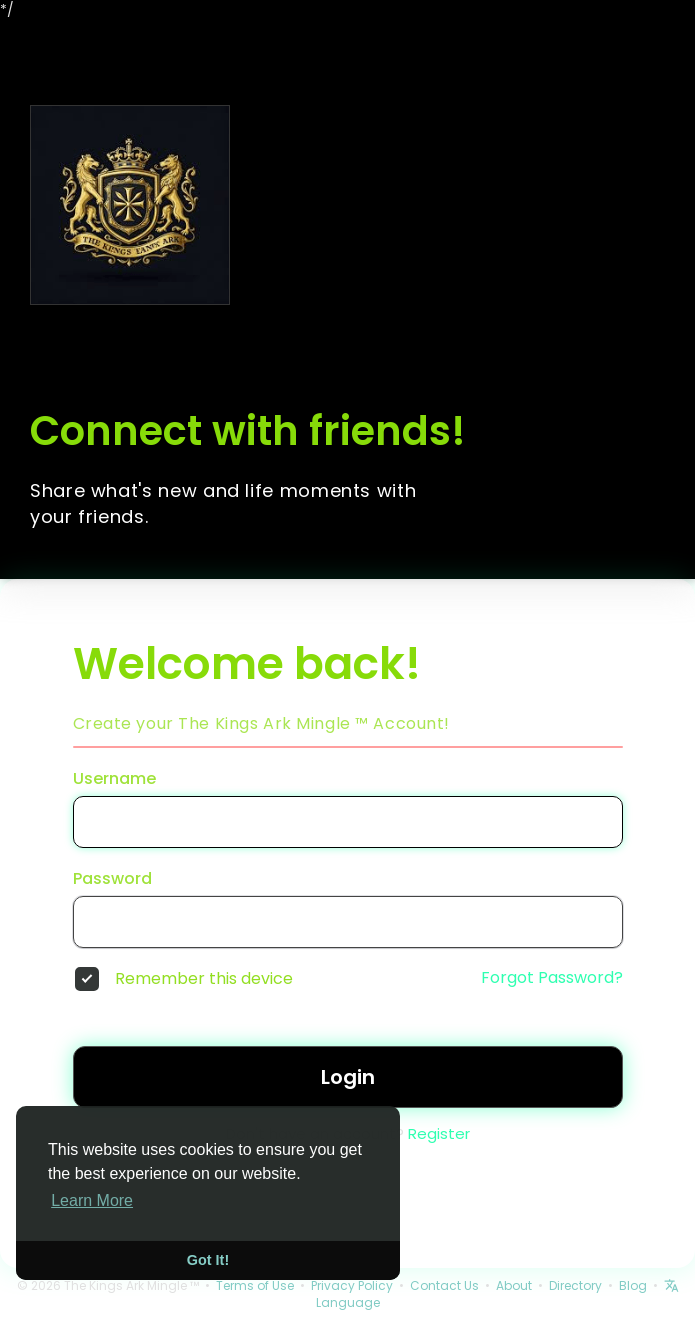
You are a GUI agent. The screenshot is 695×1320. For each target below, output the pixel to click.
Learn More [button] (92, 1200)
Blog (633, 1285)
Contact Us (444, 1285)
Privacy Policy (352, 1285)
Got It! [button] (208, 1260)
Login (348, 1077)
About (514, 1285)
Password (112, 879)
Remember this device (204, 979)
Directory (575, 1285)
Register (439, 1133)
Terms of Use (255, 1285)
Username (114, 779)
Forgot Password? (552, 978)
